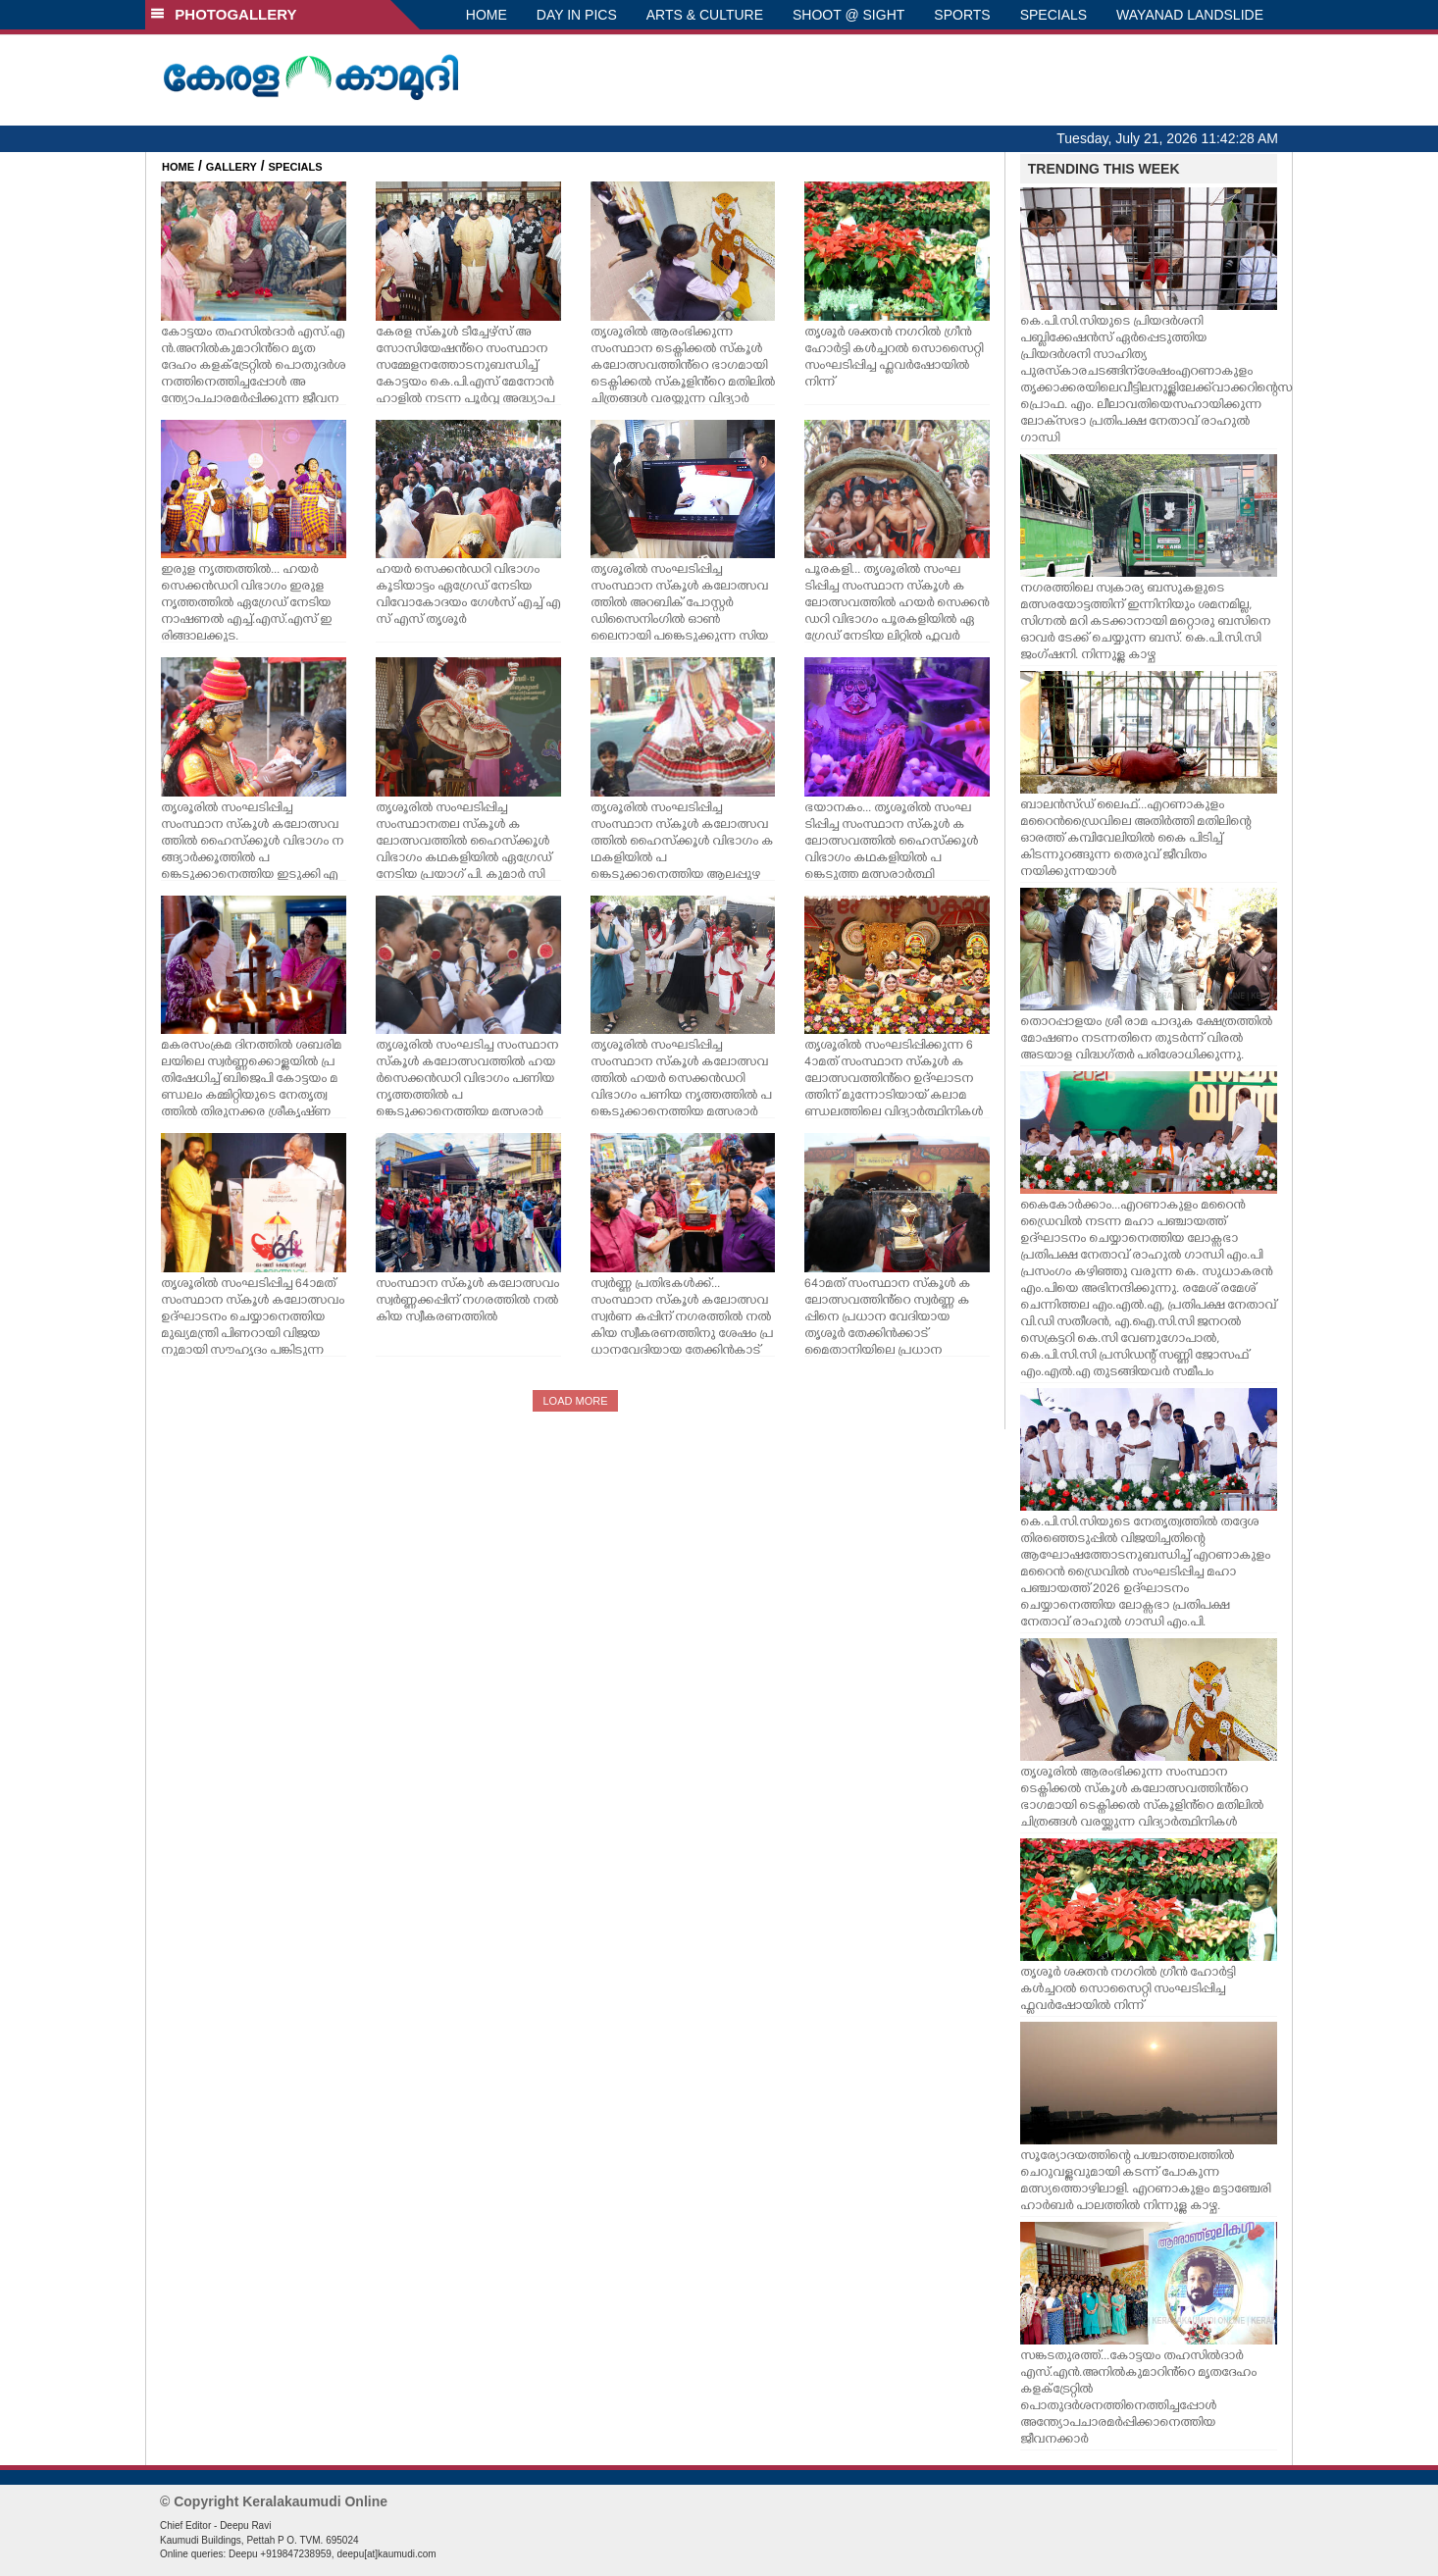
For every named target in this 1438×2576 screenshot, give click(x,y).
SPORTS (962, 15)
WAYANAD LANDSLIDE (1189, 15)
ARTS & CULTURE (704, 15)
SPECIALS (1053, 15)
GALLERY (231, 167)
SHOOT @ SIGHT (848, 15)
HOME (486, 15)
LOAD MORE (574, 1401)
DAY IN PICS (577, 15)
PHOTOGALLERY (223, 14)
